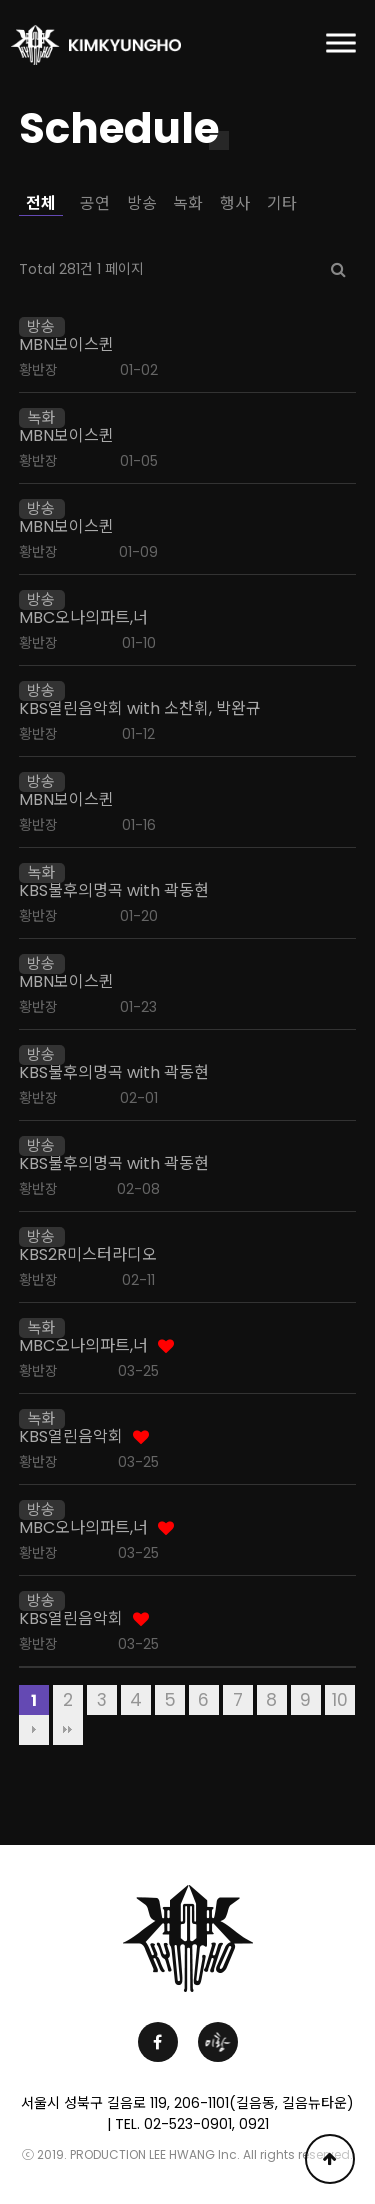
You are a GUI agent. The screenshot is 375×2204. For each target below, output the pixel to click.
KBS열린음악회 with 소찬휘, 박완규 (140, 709)
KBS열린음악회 (71, 1437)
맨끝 (68, 1730)
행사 (235, 203)
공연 (95, 203)
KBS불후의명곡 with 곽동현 (114, 891)
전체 (41, 203)
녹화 (188, 203)
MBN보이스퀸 (66, 345)
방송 (142, 203)
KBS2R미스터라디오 (88, 1255)
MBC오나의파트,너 (83, 618)
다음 (34, 1730)
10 (340, 1700)
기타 (282, 203)
